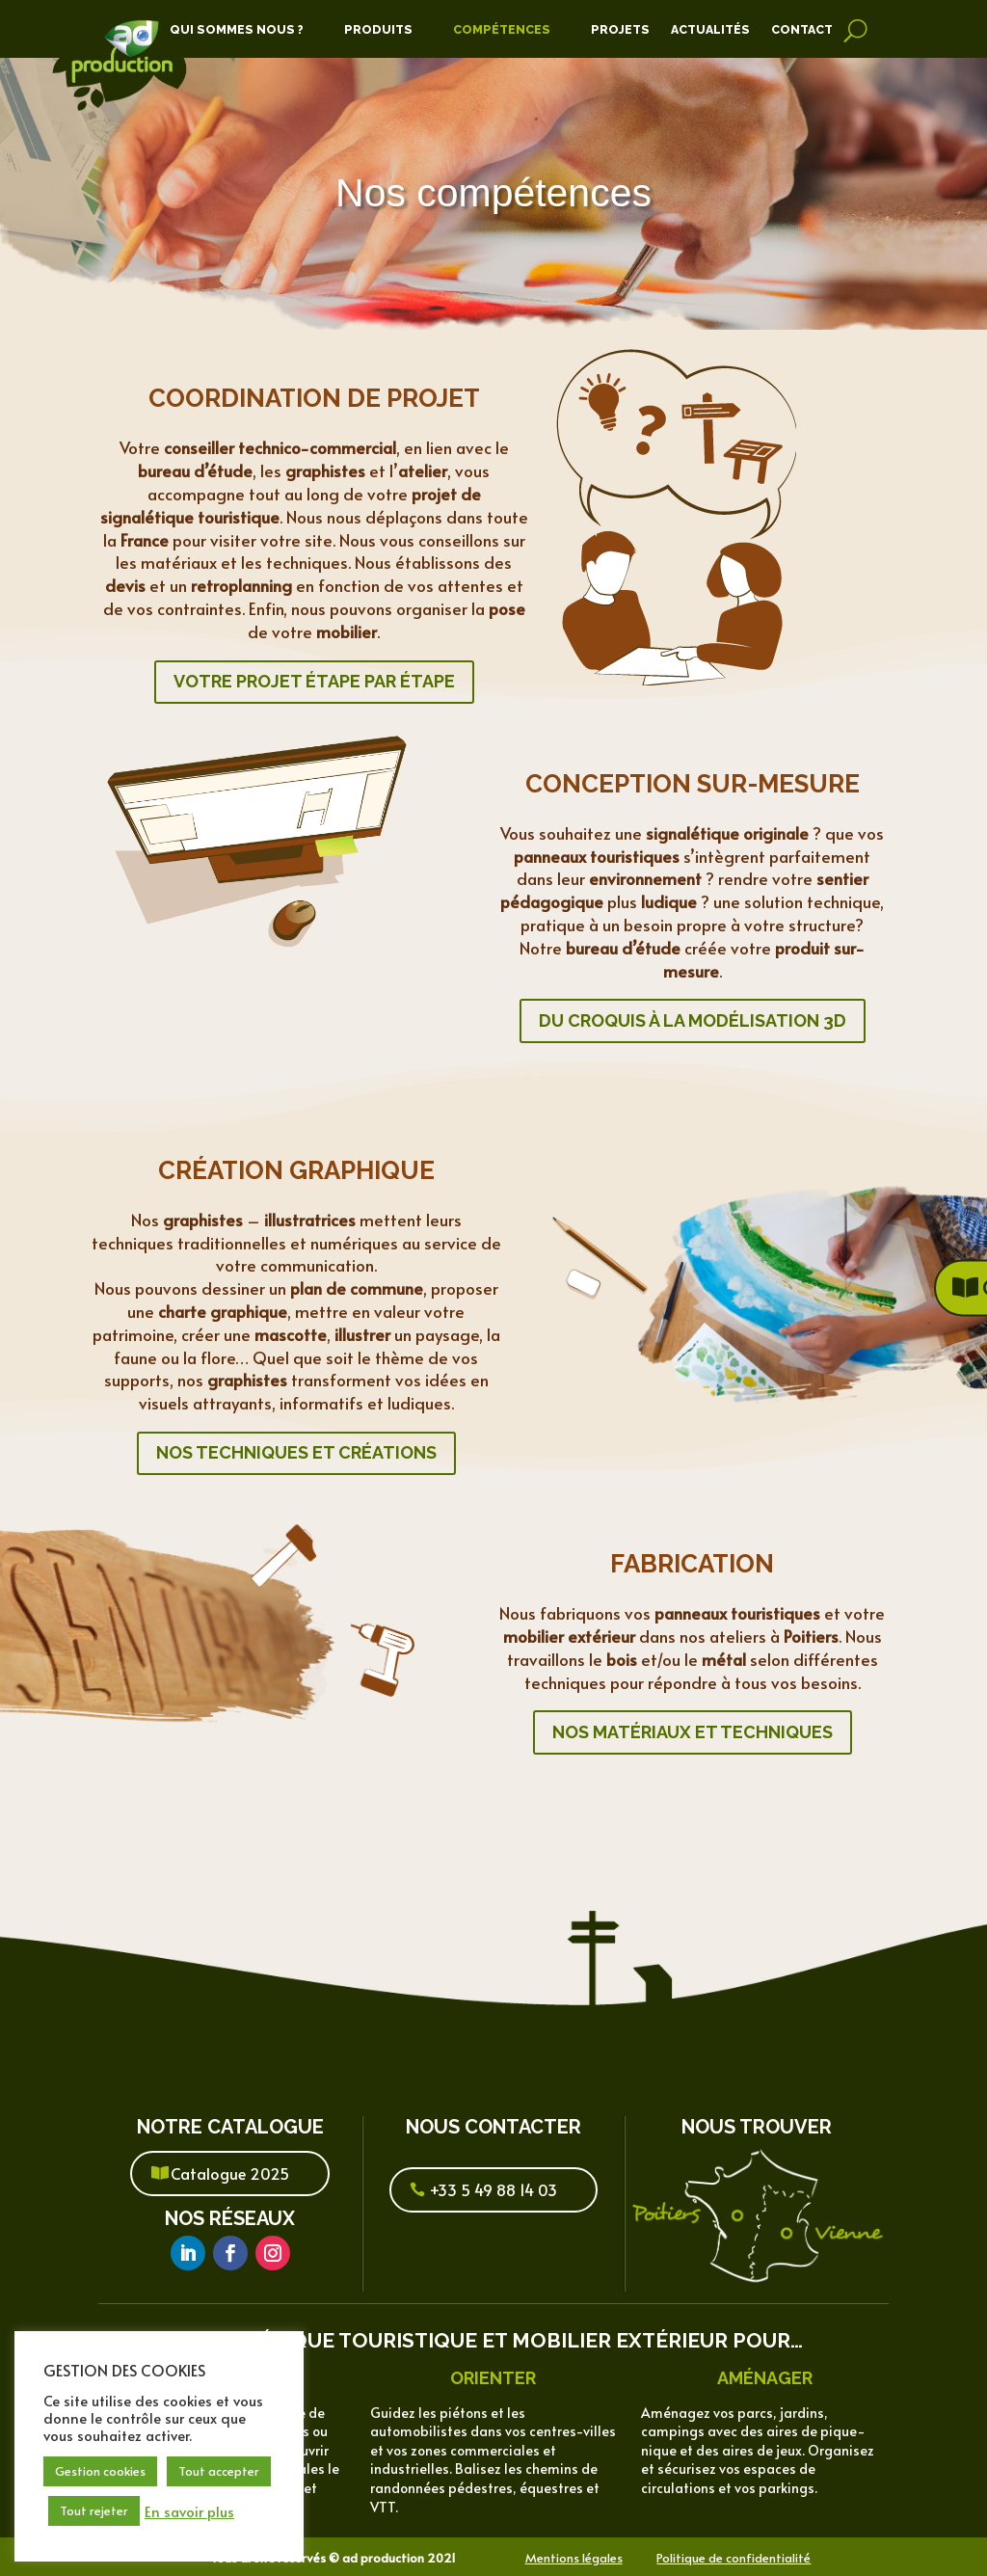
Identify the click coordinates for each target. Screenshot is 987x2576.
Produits (378, 30)
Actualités (710, 30)
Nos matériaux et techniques (692, 1732)
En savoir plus (189, 2511)
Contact (802, 30)
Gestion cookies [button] (100, 2471)
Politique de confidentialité (733, 2557)
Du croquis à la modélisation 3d (692, 1020)
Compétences (501, 30)
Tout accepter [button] (218, 2471)
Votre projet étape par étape (314, 681)
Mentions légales (574, 2557)
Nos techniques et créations (296, 1452)
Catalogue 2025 (230, 2173)
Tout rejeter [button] (94, 2510)
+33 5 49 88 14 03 (493, 2189)
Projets (620, 30)
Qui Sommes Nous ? (237, 30)
